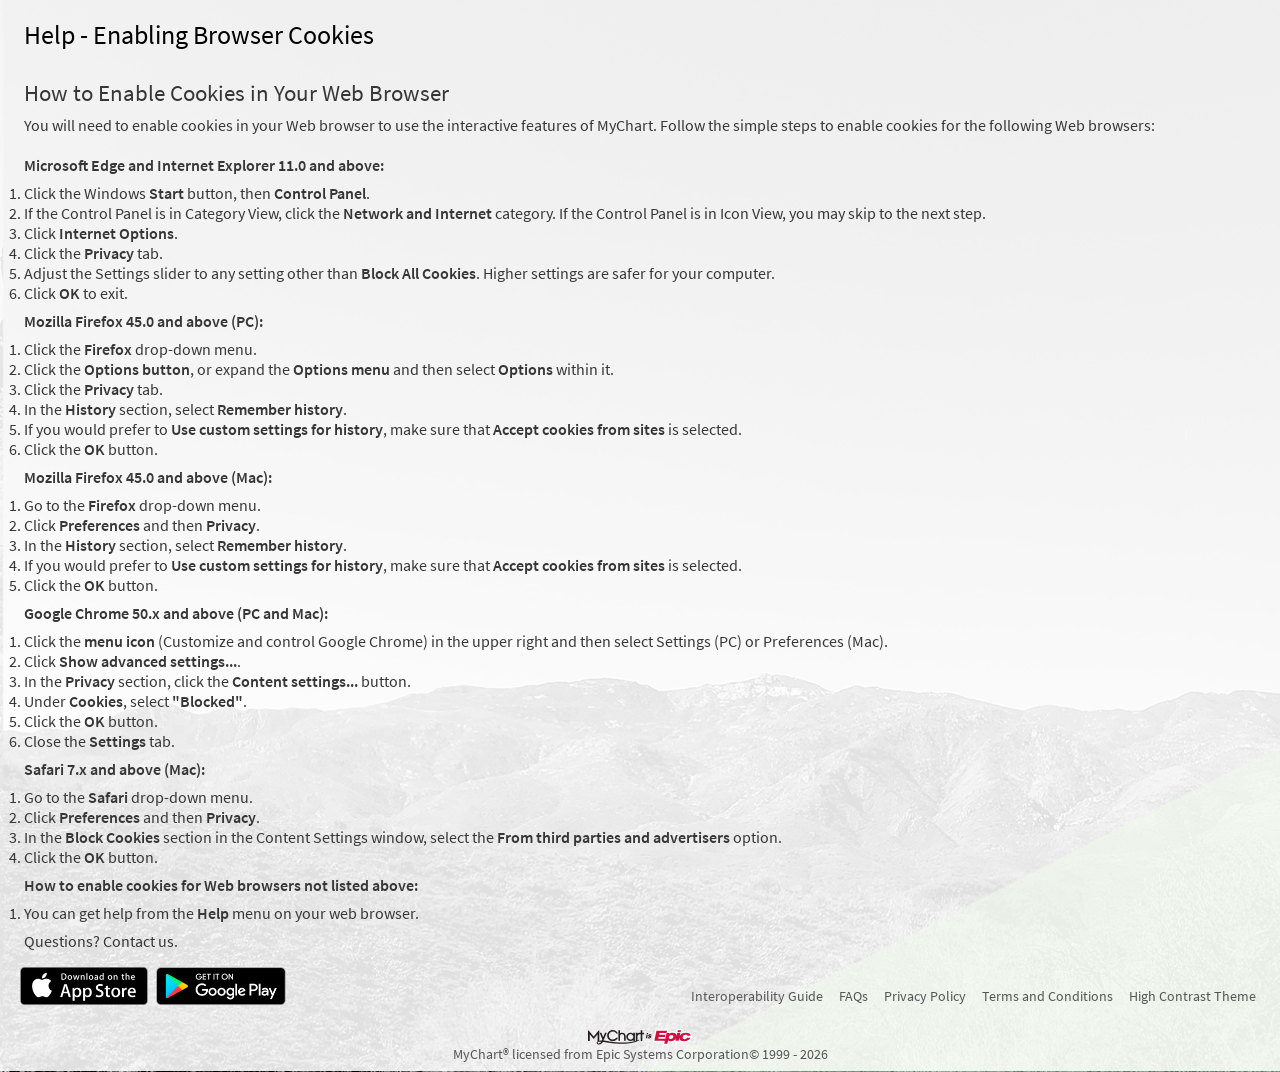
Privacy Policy (925, 996)
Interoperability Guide (757, 996)
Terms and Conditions (1047, 996)
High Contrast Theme (1192, 996)
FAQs (853, 996)
